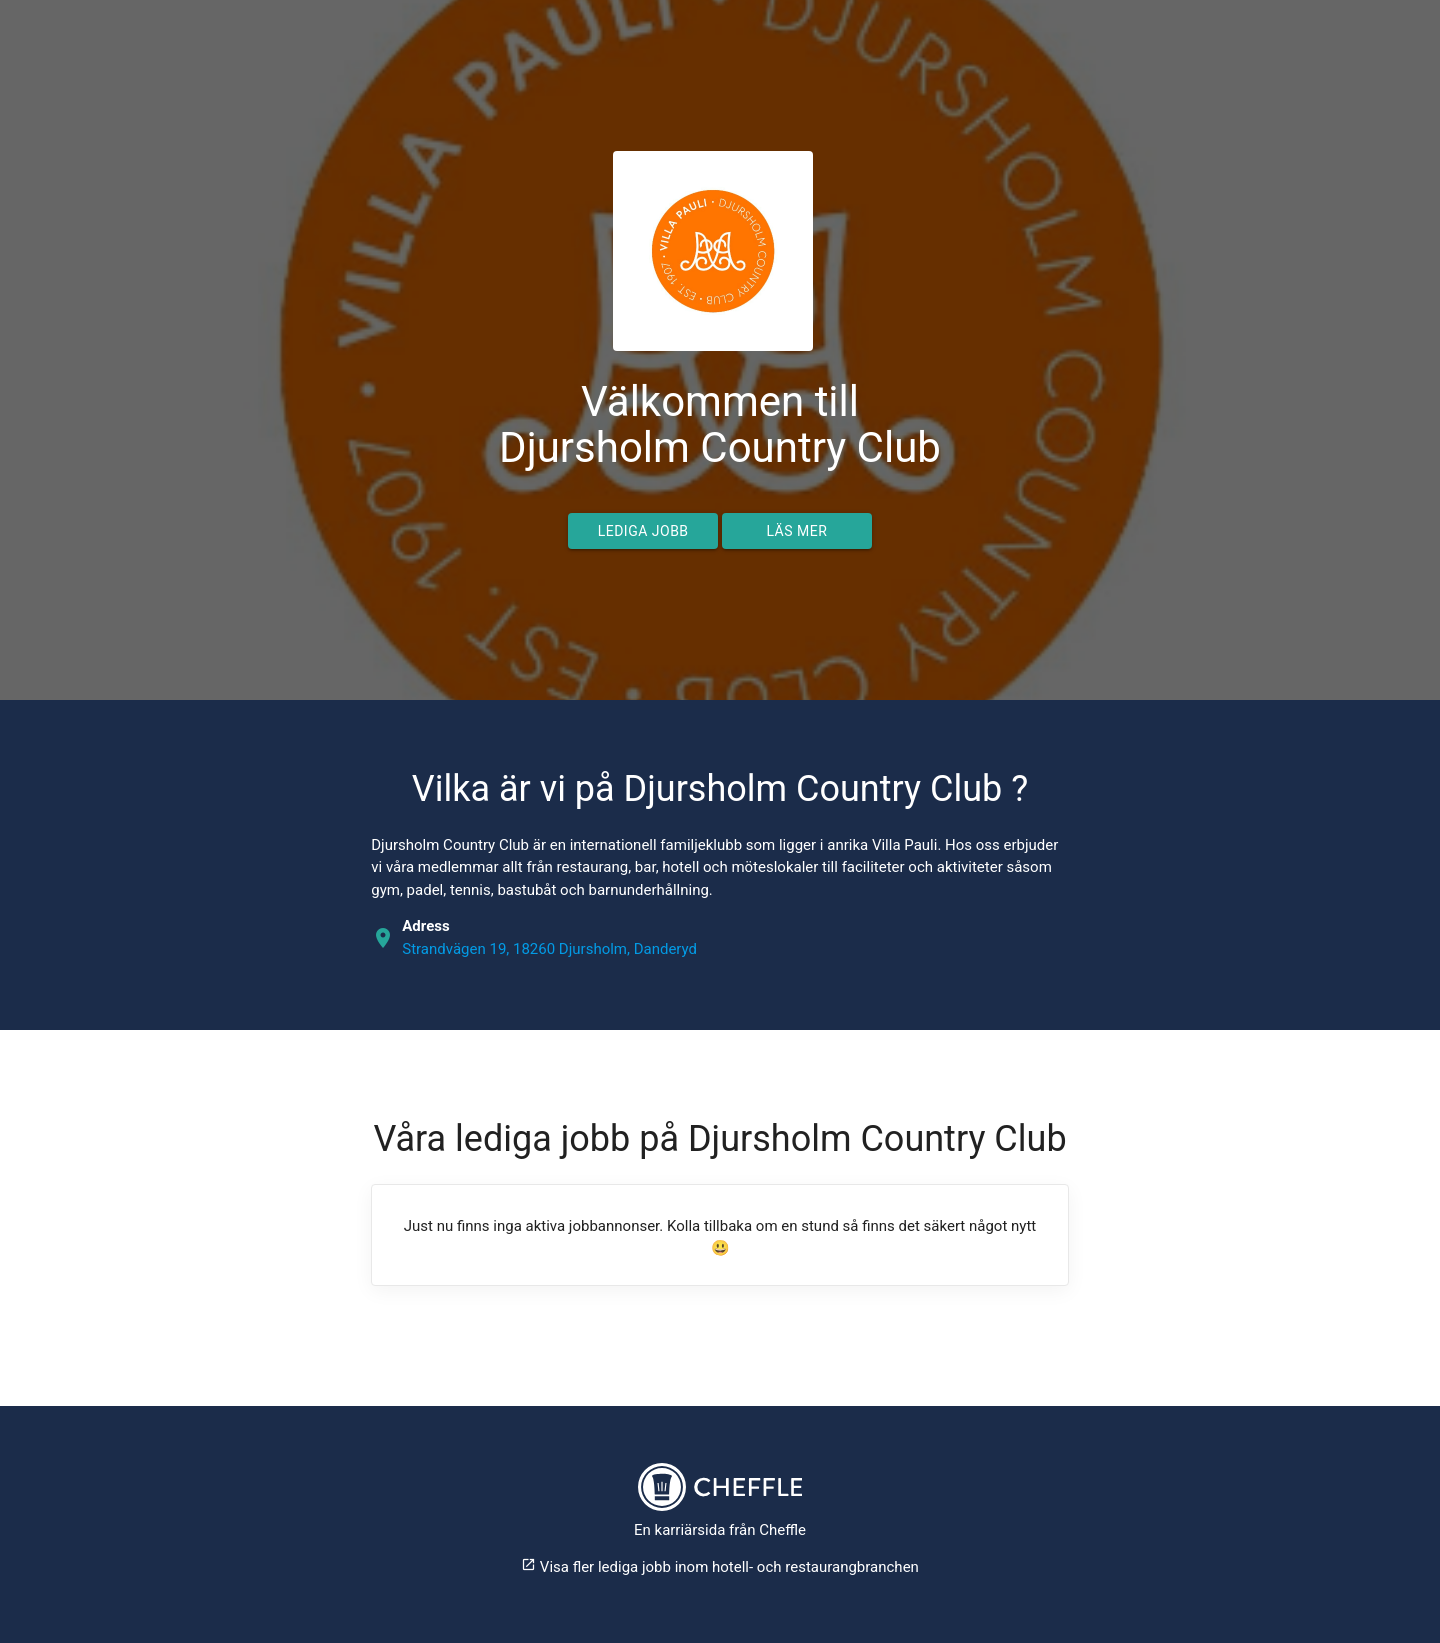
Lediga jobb (643, 531)
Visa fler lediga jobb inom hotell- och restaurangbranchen (720, 1567)
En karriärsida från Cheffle (720, 1530)
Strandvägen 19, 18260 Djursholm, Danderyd (549, 949)
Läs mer (796, 531)
